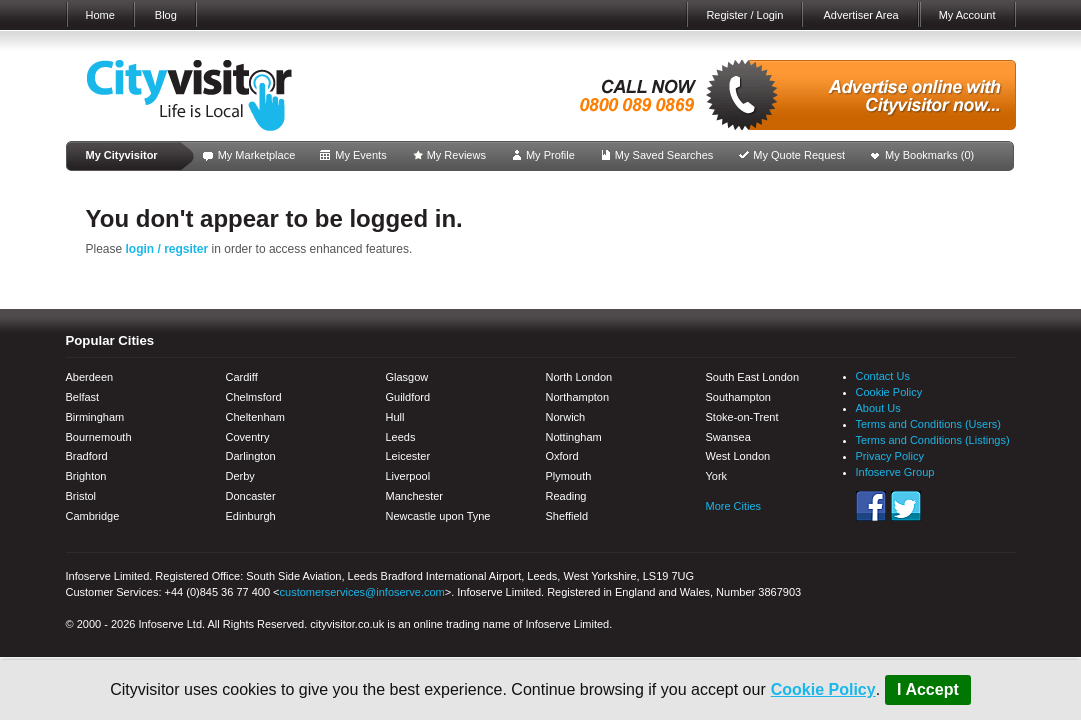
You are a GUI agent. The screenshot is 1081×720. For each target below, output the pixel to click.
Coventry (248, 437)
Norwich (566, 417)
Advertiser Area (860, 15)
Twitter (906, 506)
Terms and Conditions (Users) (929, 424)
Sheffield (567, 516)
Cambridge (93, 516)
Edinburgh (251, 516)
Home (100, 15)
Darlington (251, 456)
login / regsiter (167, 249)
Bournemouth (99, 437)
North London (579, 377)
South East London (753, 377)
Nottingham (574, 437)
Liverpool (408, 476)
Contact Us (883, 376)
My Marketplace (257, 155)
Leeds (401, 437)
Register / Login (744, 15)
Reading (566, 496)
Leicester (408, 456)
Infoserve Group (895, 472)
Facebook (871, 506)
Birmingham (95, 417)
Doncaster (251, 496)
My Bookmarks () (929, 155)
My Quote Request (799, 155)
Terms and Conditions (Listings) (933, 440)
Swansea (728, 437)
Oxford (562, 456)
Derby (240, 476)
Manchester (414, 496)
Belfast (83, 397)
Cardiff (242, 377)
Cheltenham (255, 417)
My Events (360, 155)
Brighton (86, 476)
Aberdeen (90, 377)
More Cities (734, 506)
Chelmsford (254, 397)
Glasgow (407, 377)
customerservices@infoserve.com (362, 592)
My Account (967, 15)
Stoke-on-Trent (742, 417)
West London (738, 456)
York (717, 476)
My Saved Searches (664, 155)
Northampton (578, 397)
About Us (878, 408)
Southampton (738, 397)
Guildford (408, 397)
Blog (166, 15)
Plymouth (569, 476)
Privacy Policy (890, 456)
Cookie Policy (823, 689)
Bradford (87, 456)
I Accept (928, 689)
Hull (395, 417)
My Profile (550, 155)
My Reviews (456, 155)
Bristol (81, 496)
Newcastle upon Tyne (438, 516)
